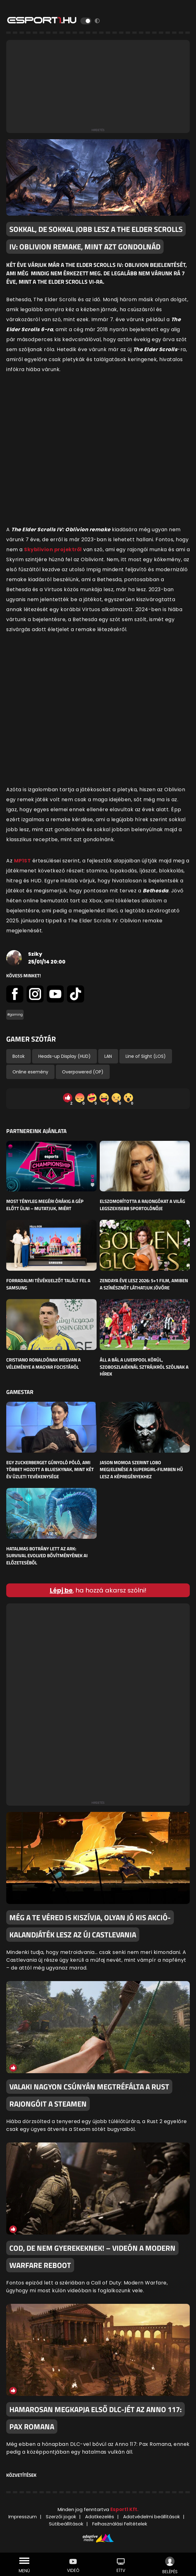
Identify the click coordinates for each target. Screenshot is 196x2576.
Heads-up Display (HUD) (64, 1056)
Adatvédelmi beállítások (151, 2516)
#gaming (15, 1014)
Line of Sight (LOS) (146, 1056)
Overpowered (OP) (82, 1072)
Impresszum (22, 2516)
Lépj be (61, 1590)
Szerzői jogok (61, 2516)
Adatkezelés (99, 2516)
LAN (108, 1056)
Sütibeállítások (66, 2523)
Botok (18, 1056)
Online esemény (30, 1072)
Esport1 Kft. (124, 2509)
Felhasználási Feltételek (119, 2523)
